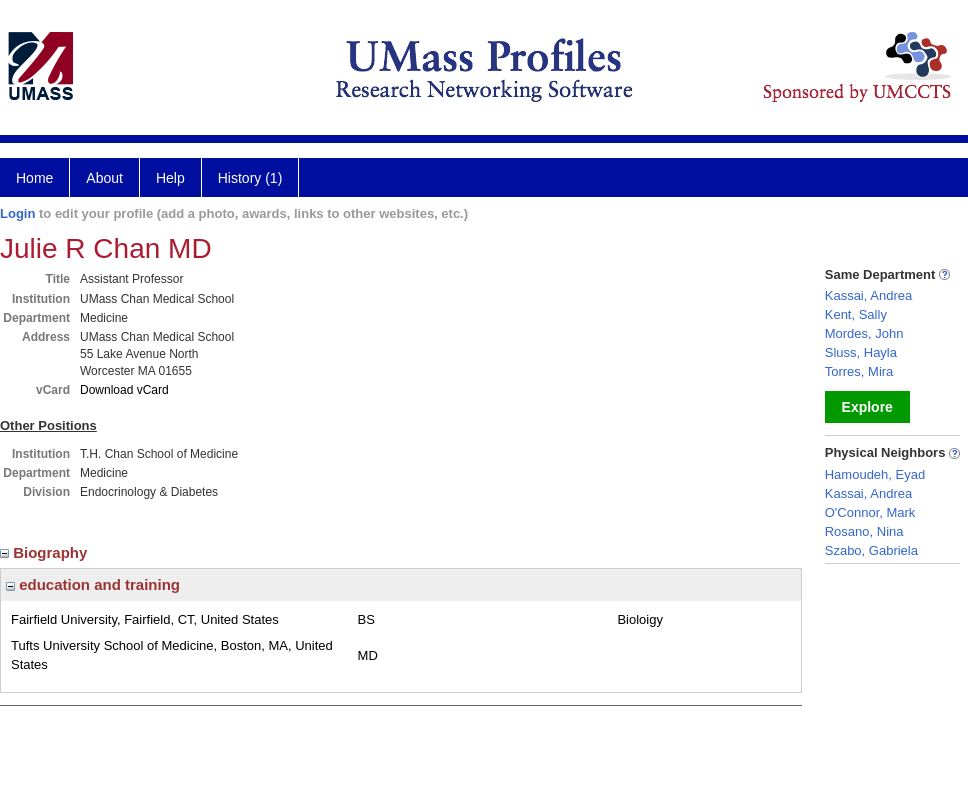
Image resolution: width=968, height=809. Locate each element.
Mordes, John (864, 333)
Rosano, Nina (864, 531)
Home (34, 178)
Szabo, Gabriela (871, 550)
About (104, 178)
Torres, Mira (859, 371)
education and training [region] (93, 584)
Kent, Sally (856, 314)
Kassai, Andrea (868, 295)
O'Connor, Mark (870, 512)
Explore (867, 407)
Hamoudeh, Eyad (875, 474)
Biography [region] (46, 552)
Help (170, 178)
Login (17, 213)
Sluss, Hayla (861, 352)
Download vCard (124, 390)
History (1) (250, 178)
